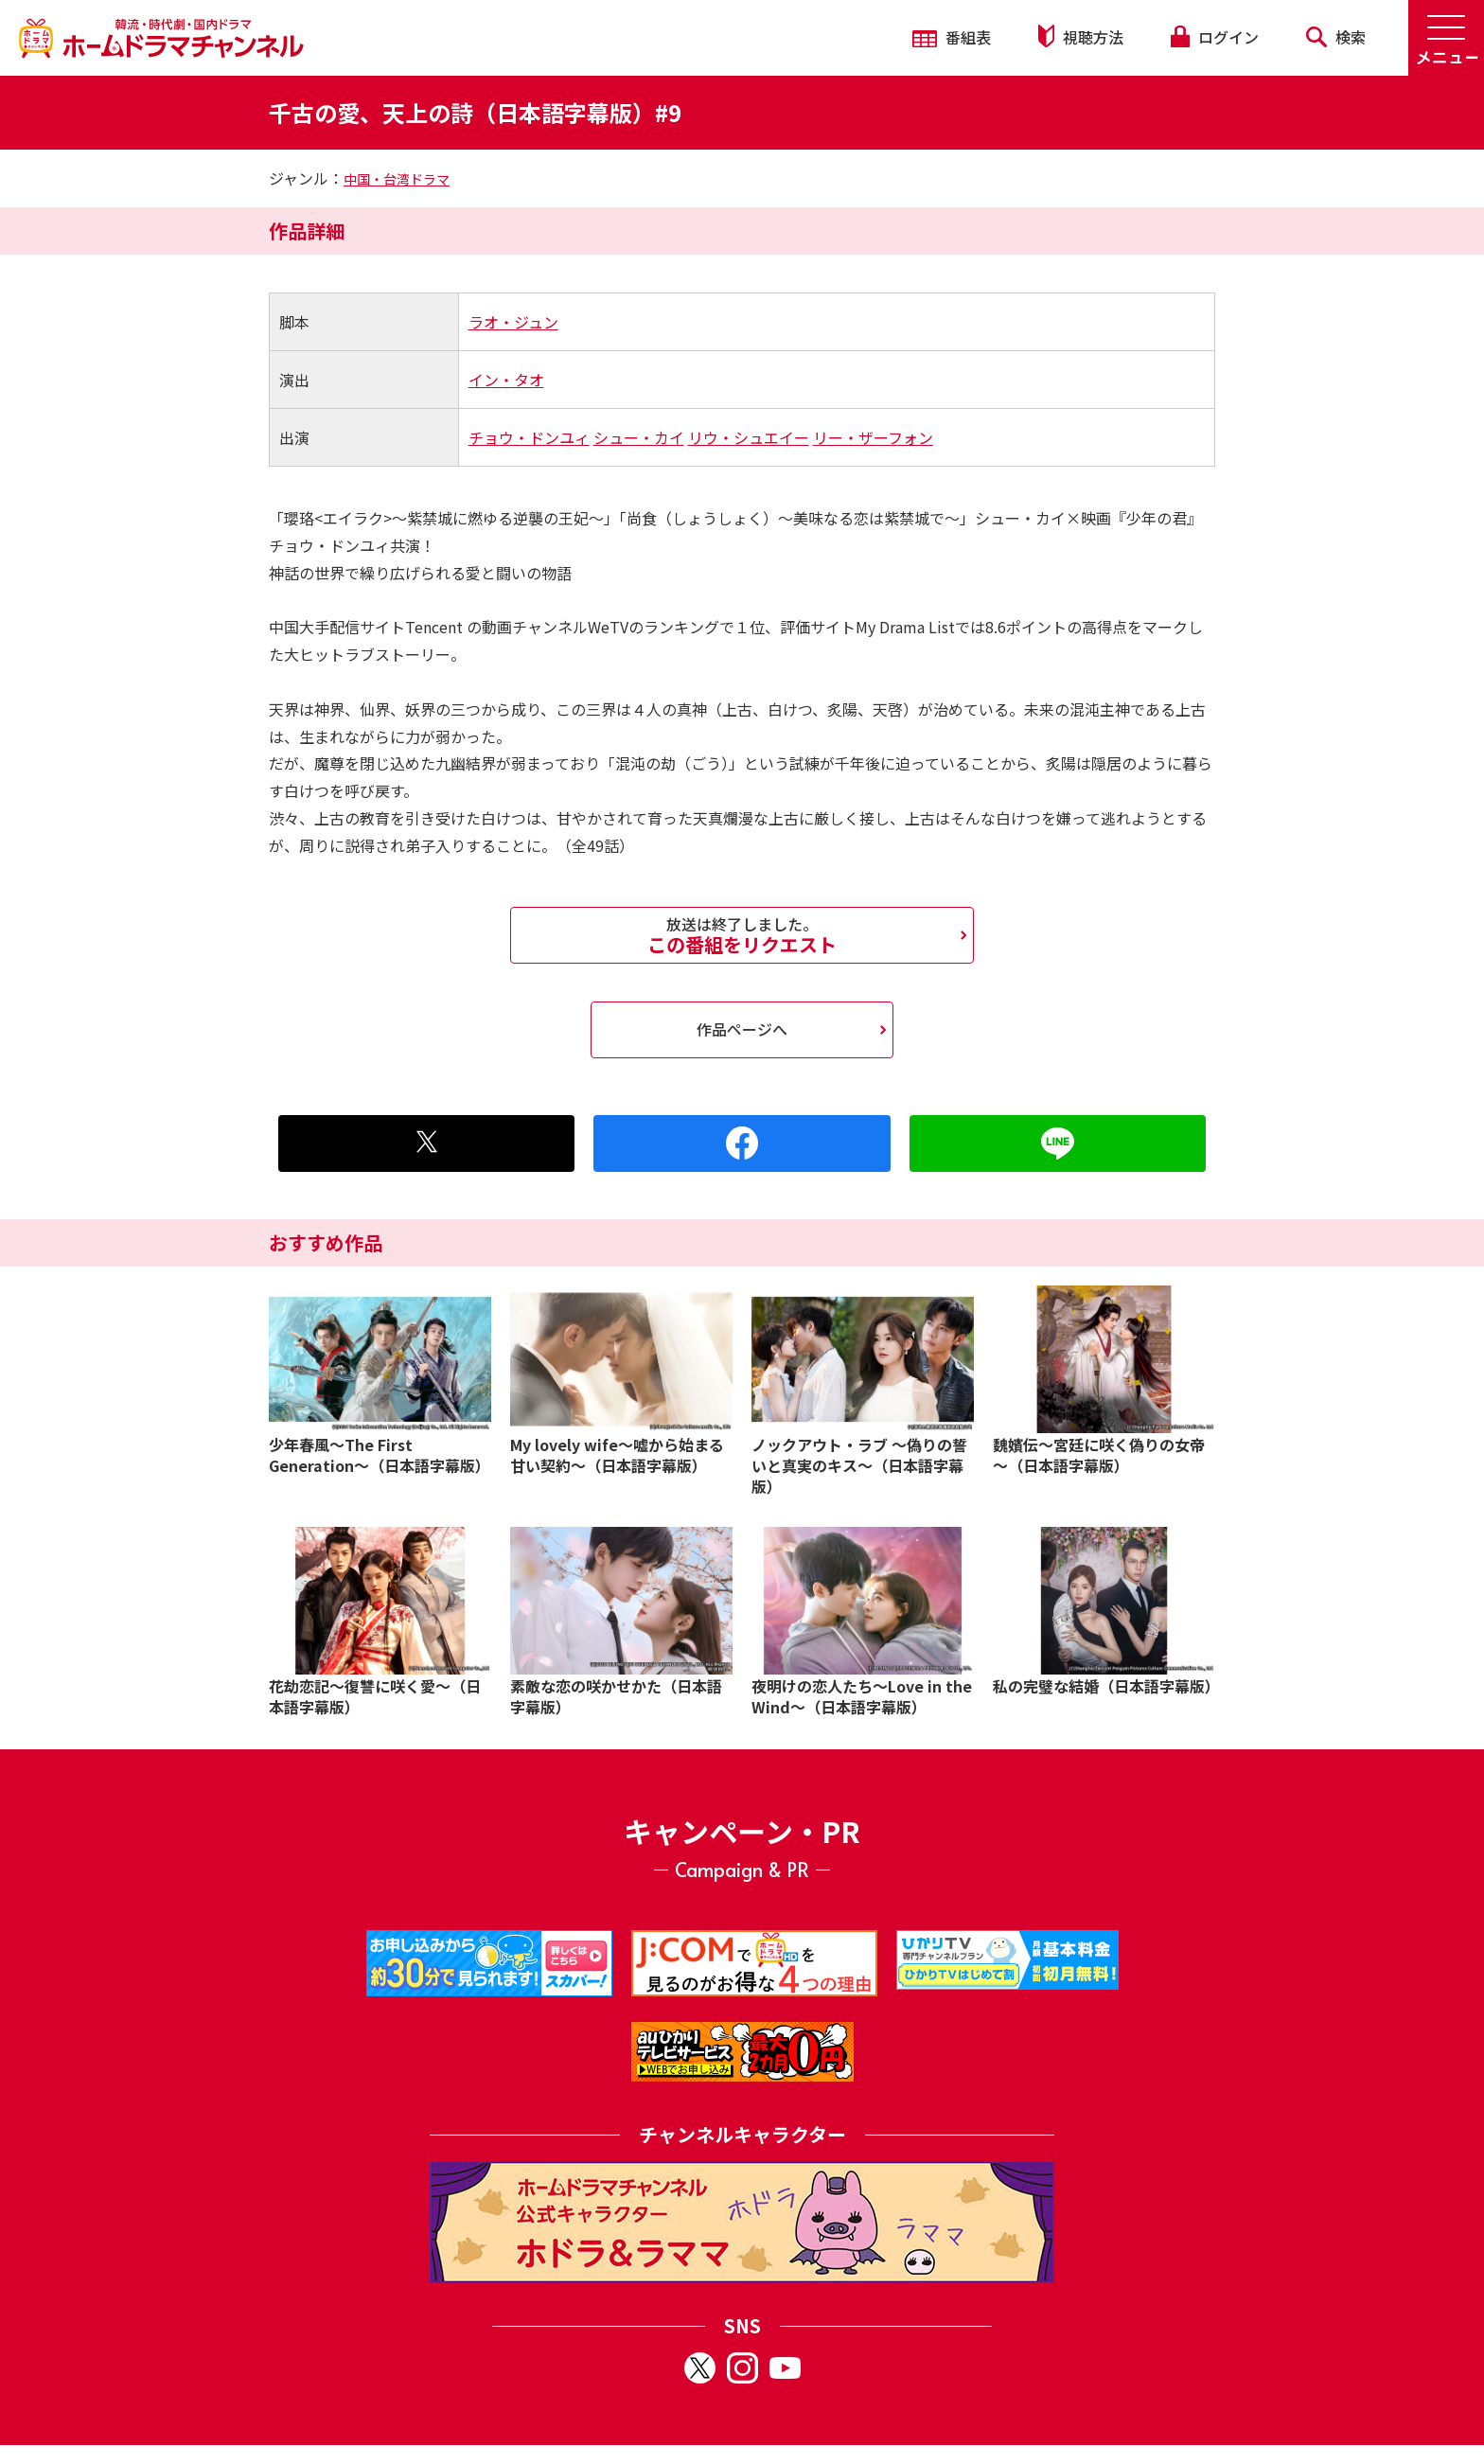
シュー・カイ (638, 437)
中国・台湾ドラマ (397, 178)
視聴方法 (1080, 36)
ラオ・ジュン (513, 321)
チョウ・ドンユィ (529, 437)
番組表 (951, 37)
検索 (1336, 37)
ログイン (1214, 37)
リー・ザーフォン (873, 437)
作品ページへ (742, 1029)
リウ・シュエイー (748, 437)
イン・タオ (506, 379)
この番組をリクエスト (742, 935)
